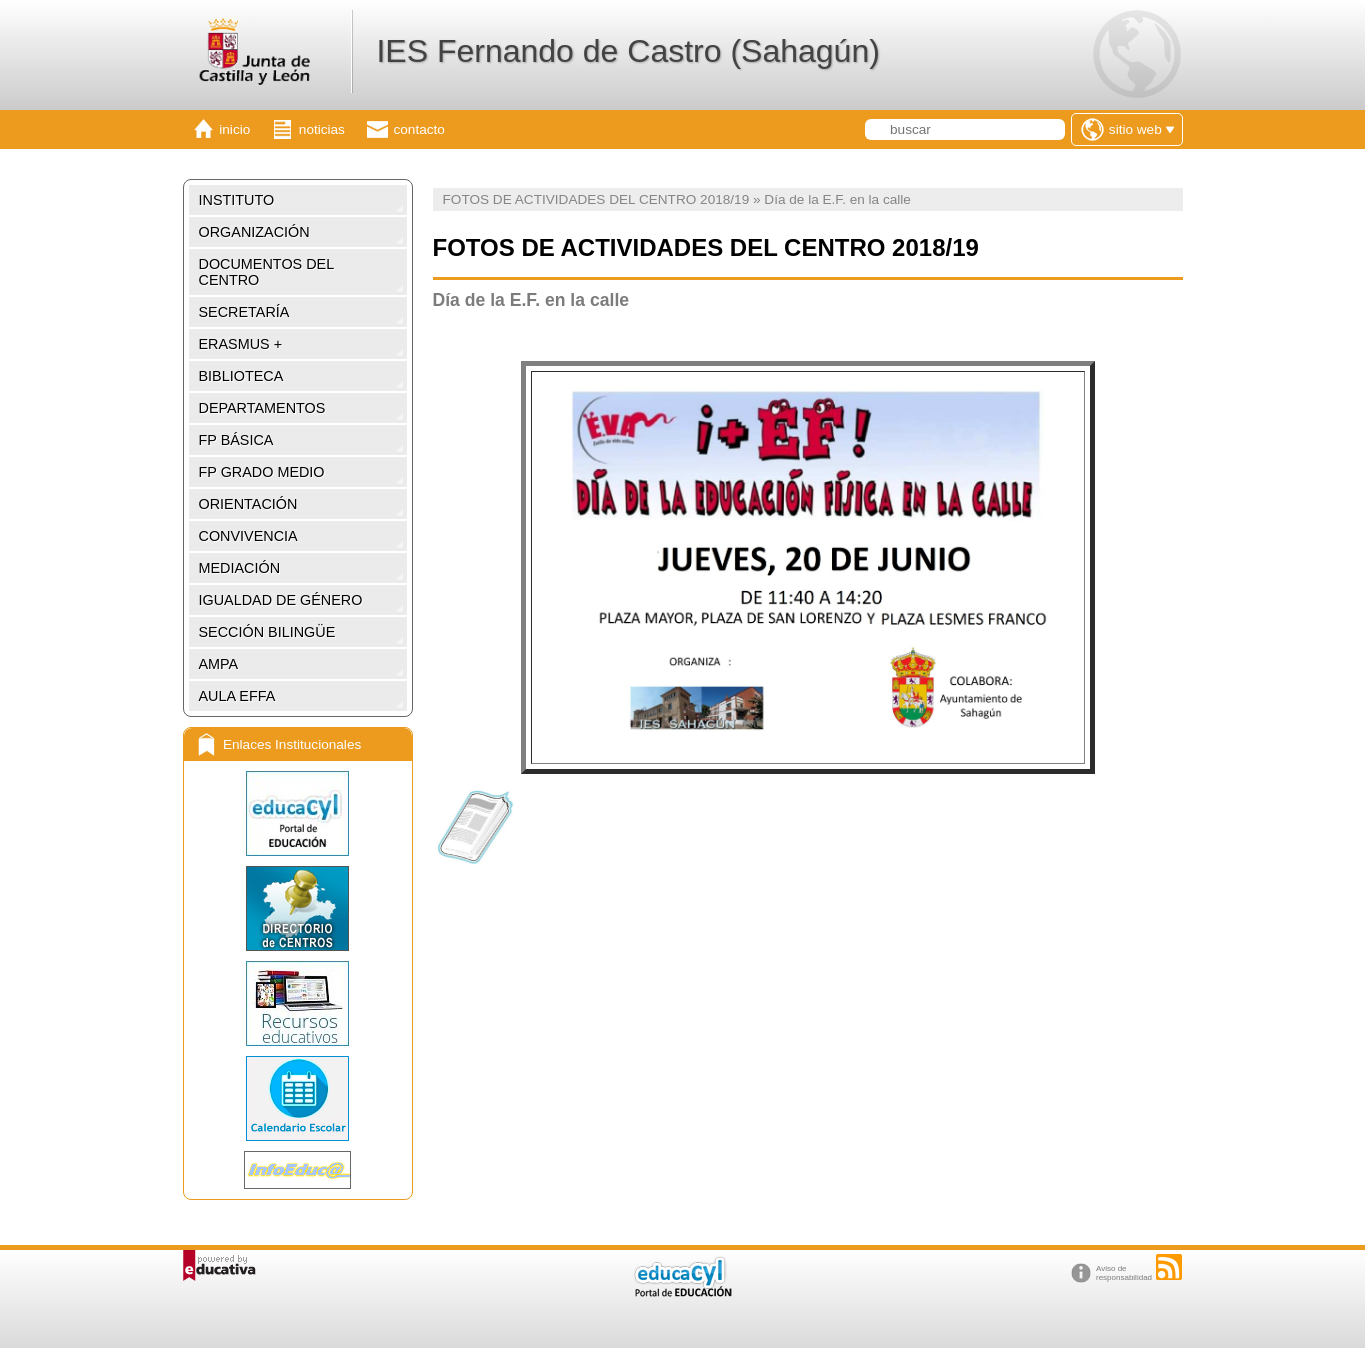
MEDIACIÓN (240, 568)
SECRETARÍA (244, 312)
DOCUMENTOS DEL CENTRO (267, 272)
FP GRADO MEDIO (262, 472)
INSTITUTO (237, 200)
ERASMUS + (241, 344)
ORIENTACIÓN (248, 504)
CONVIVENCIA (248, 536)
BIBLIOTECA (241, 376)
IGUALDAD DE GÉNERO (281, 600)
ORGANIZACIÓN (254, 232)
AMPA (219, 664)
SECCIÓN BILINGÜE (267, 632)
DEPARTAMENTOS (262, 408)
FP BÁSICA (236, 440)
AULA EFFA (237, 696)
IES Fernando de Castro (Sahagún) (627, 51)
